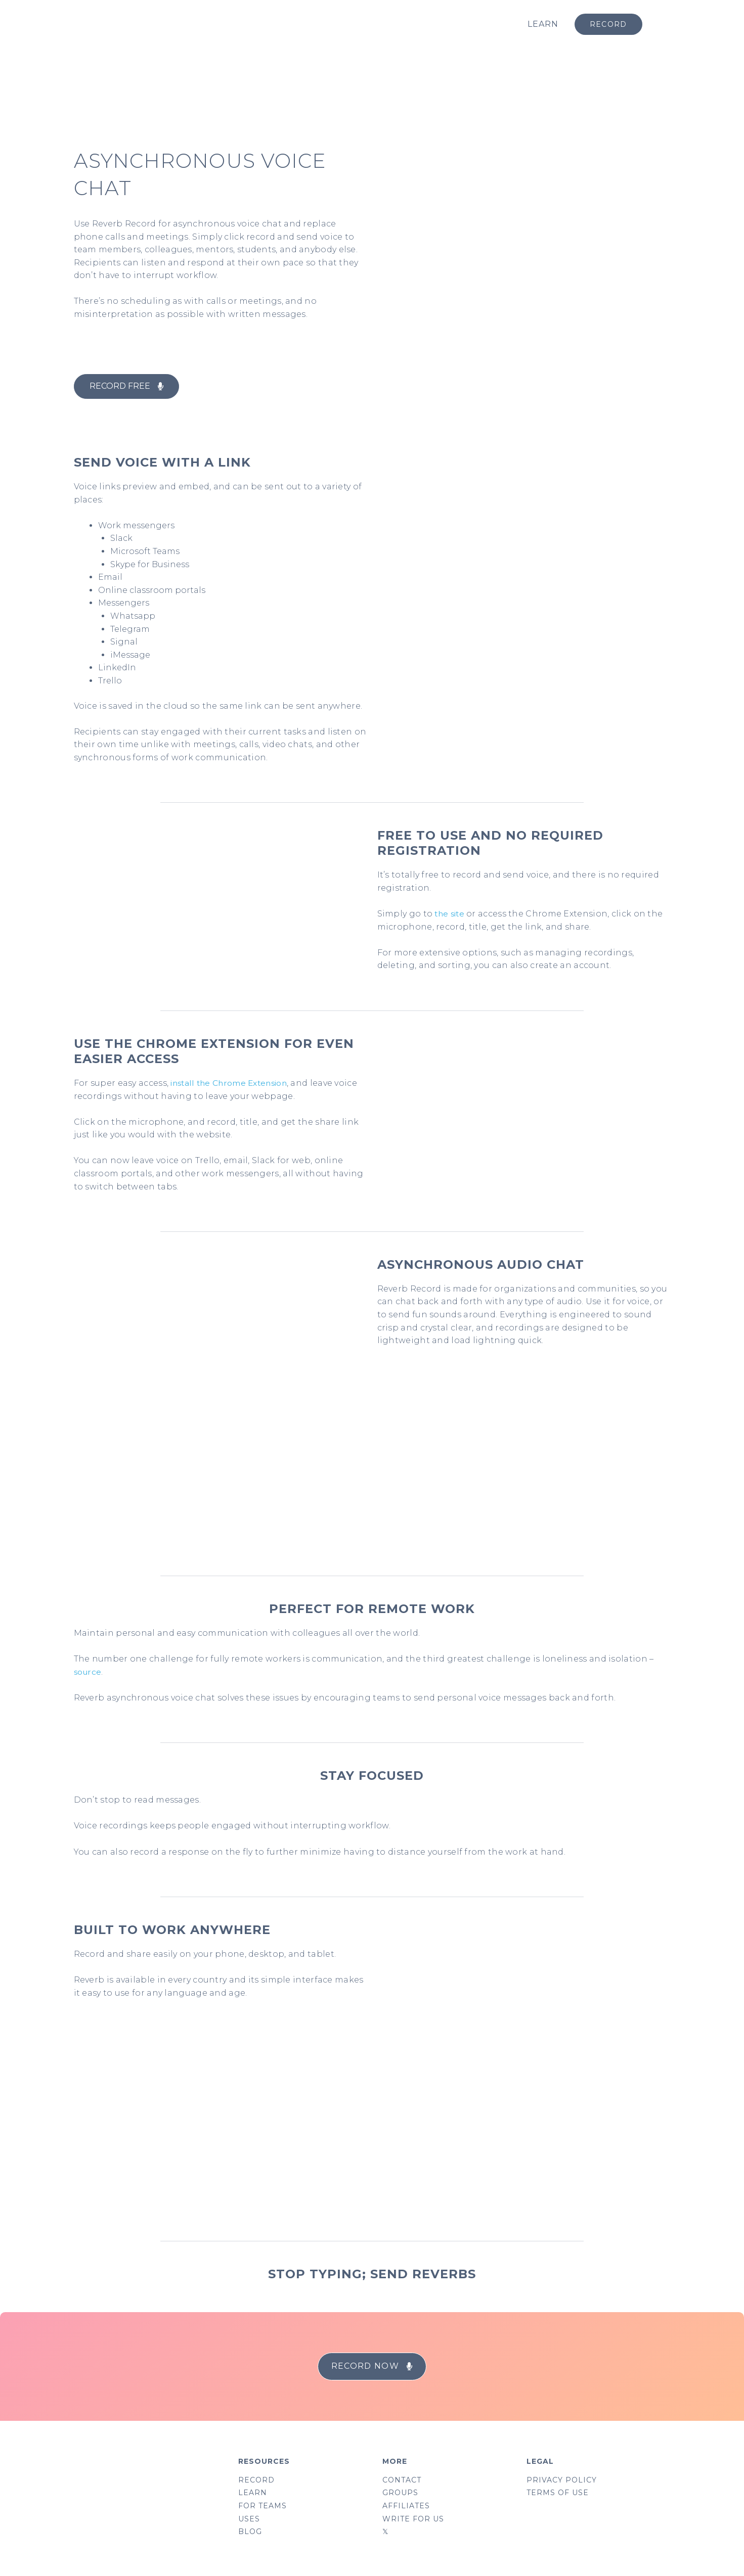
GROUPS (400, 2493)
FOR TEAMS (262, 2506)
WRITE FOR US (413, 2520)
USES (249, 2520)
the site (449, 913)
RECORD (256, 2480)
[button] (126, 386)
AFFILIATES (406, 2506)
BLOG (250, 2533)
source (88, 1671)
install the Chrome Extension (230, 1082)
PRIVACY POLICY (562, 2480)
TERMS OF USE (558, 2493)
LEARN (543, 24)
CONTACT (401, 2480)
